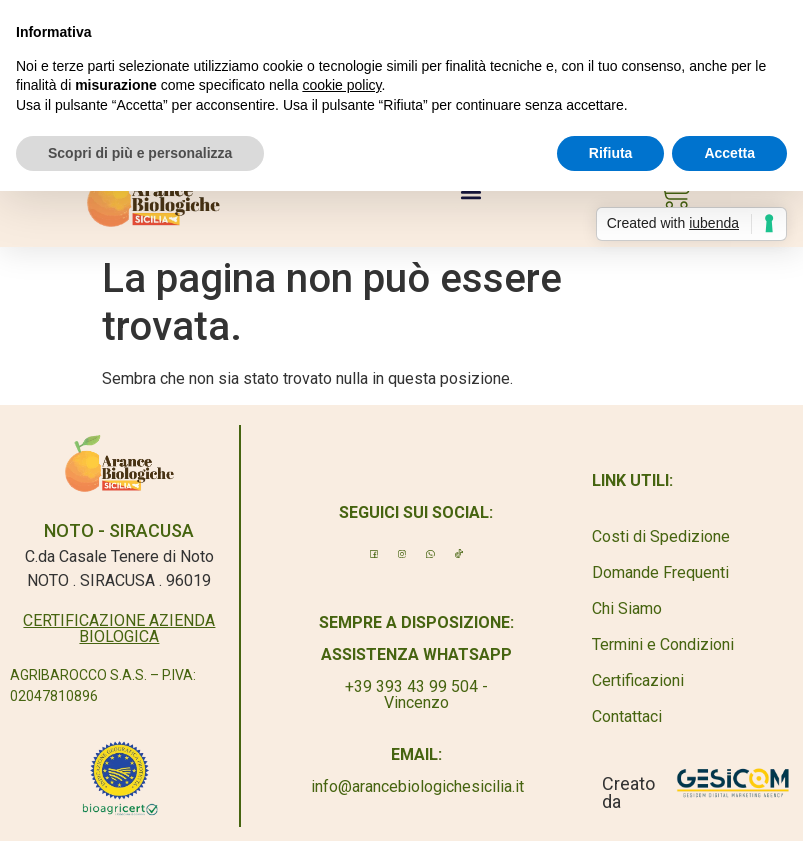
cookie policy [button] (341, 85)
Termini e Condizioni (663, 644)
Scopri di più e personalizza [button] (140, 153)
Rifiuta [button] (611, 153)
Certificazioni (638, 680)
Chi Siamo (627, 608)
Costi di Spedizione (661, 536)
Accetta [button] (729, 153)
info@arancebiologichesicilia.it (417, 786)
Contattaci (627, 716)
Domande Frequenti (660, 572)
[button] (471, 192)
